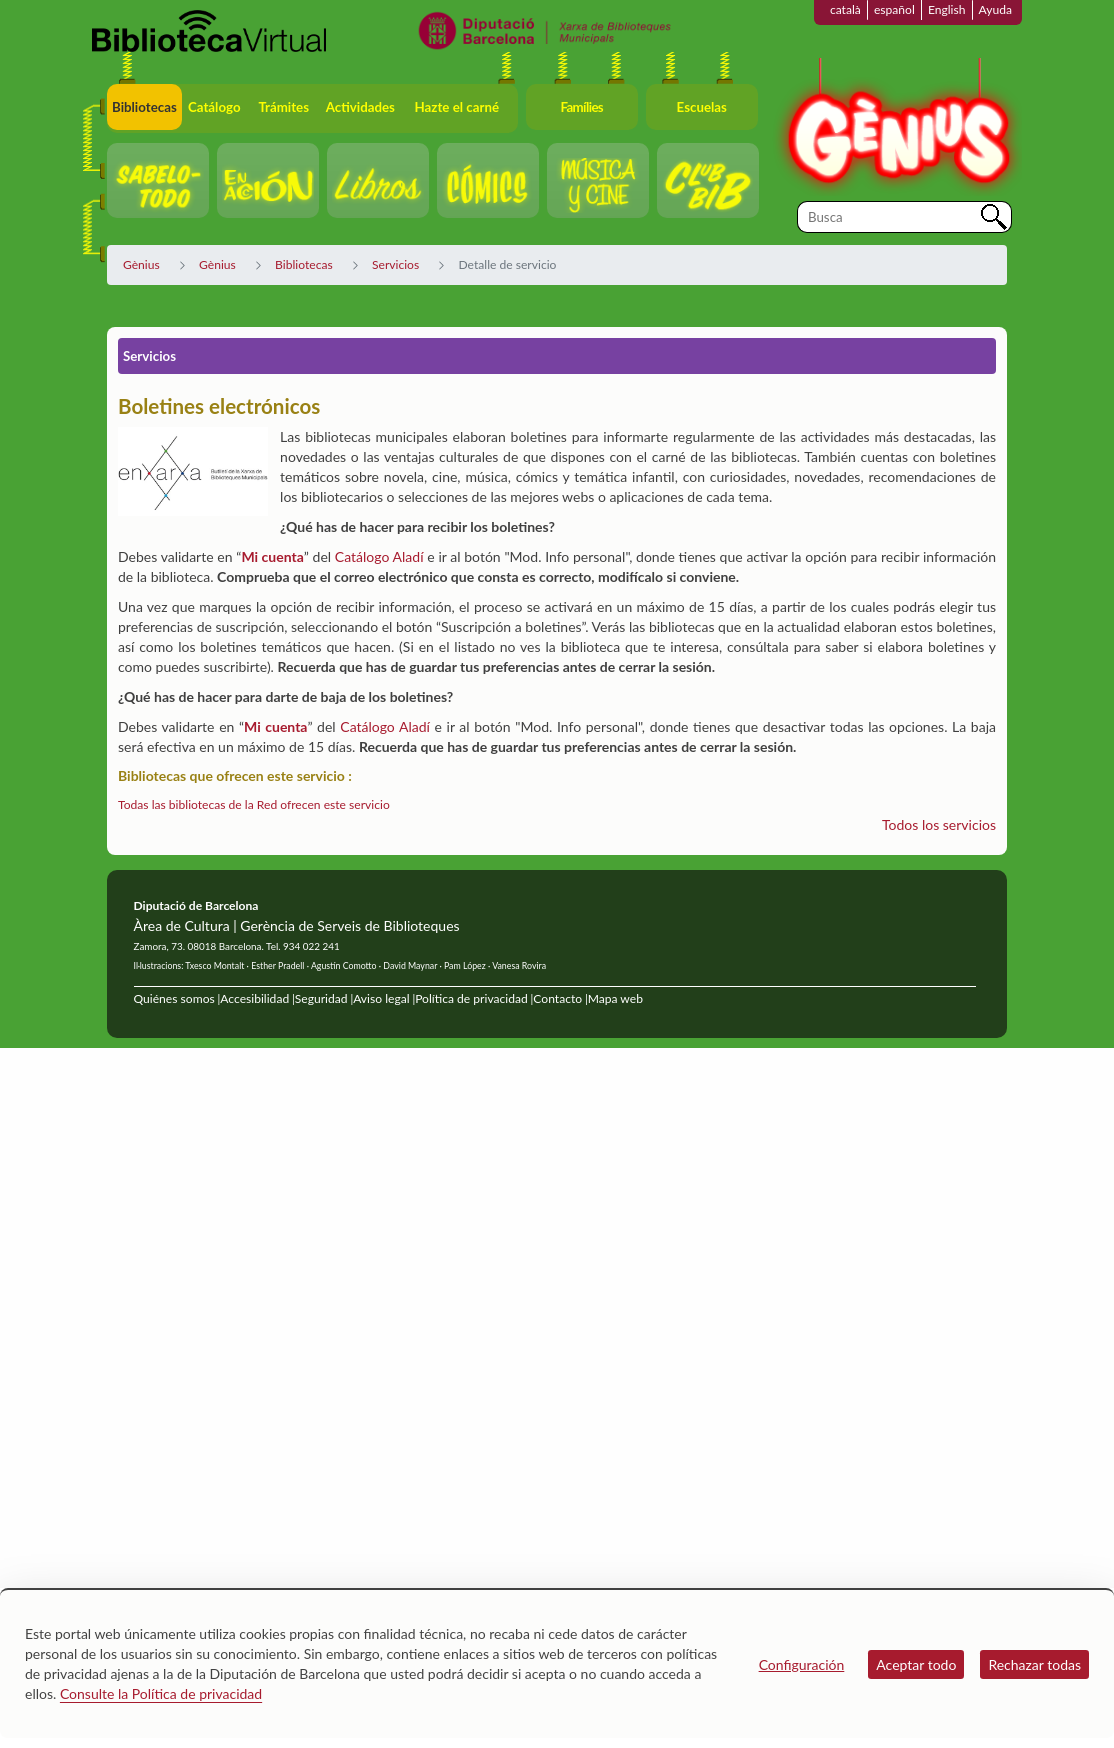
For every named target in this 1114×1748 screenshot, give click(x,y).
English (947, 9)
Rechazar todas (1034, 1664)
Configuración (802, 1664)
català (845, 9)
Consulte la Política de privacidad (161, 1693)
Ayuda (995, 9)
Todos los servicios (939, 824)
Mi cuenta (272, 556)
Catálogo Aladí (379, 556)
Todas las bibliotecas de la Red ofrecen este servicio (254, 804)
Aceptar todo (916, 1664)
